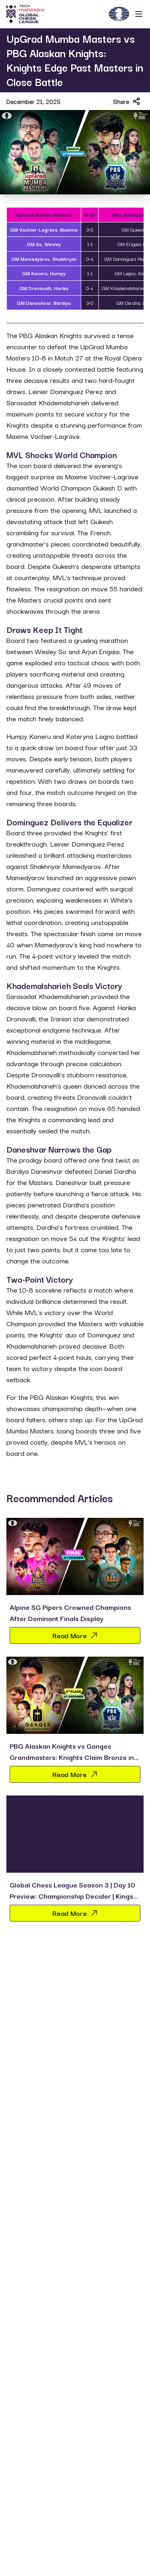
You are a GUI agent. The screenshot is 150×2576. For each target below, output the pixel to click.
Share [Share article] (126, 101)
